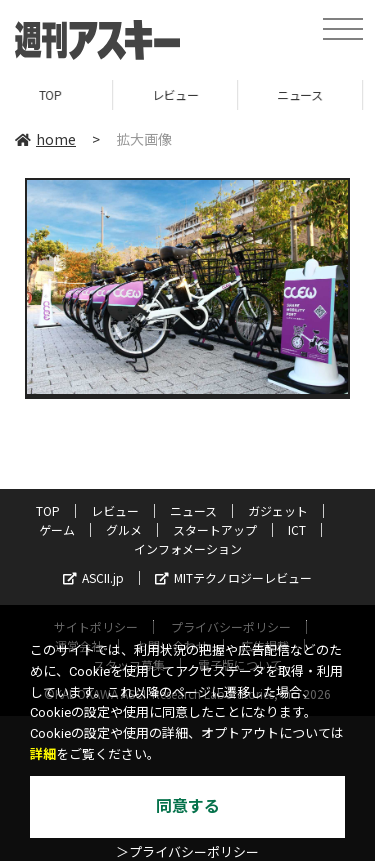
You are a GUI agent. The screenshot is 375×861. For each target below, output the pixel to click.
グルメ (124, 529)
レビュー (187, 94)
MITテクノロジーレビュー (233, 577)
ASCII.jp (93, 577)
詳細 (43, 754)
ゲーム (57, 529)
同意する (188, 806)
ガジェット (278, 510)
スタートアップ (215, 529)
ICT (297, 529)
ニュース (311, 94)
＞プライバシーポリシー (187, 852)
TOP (62, 94)
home (45, 139)
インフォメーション (188, 548)
